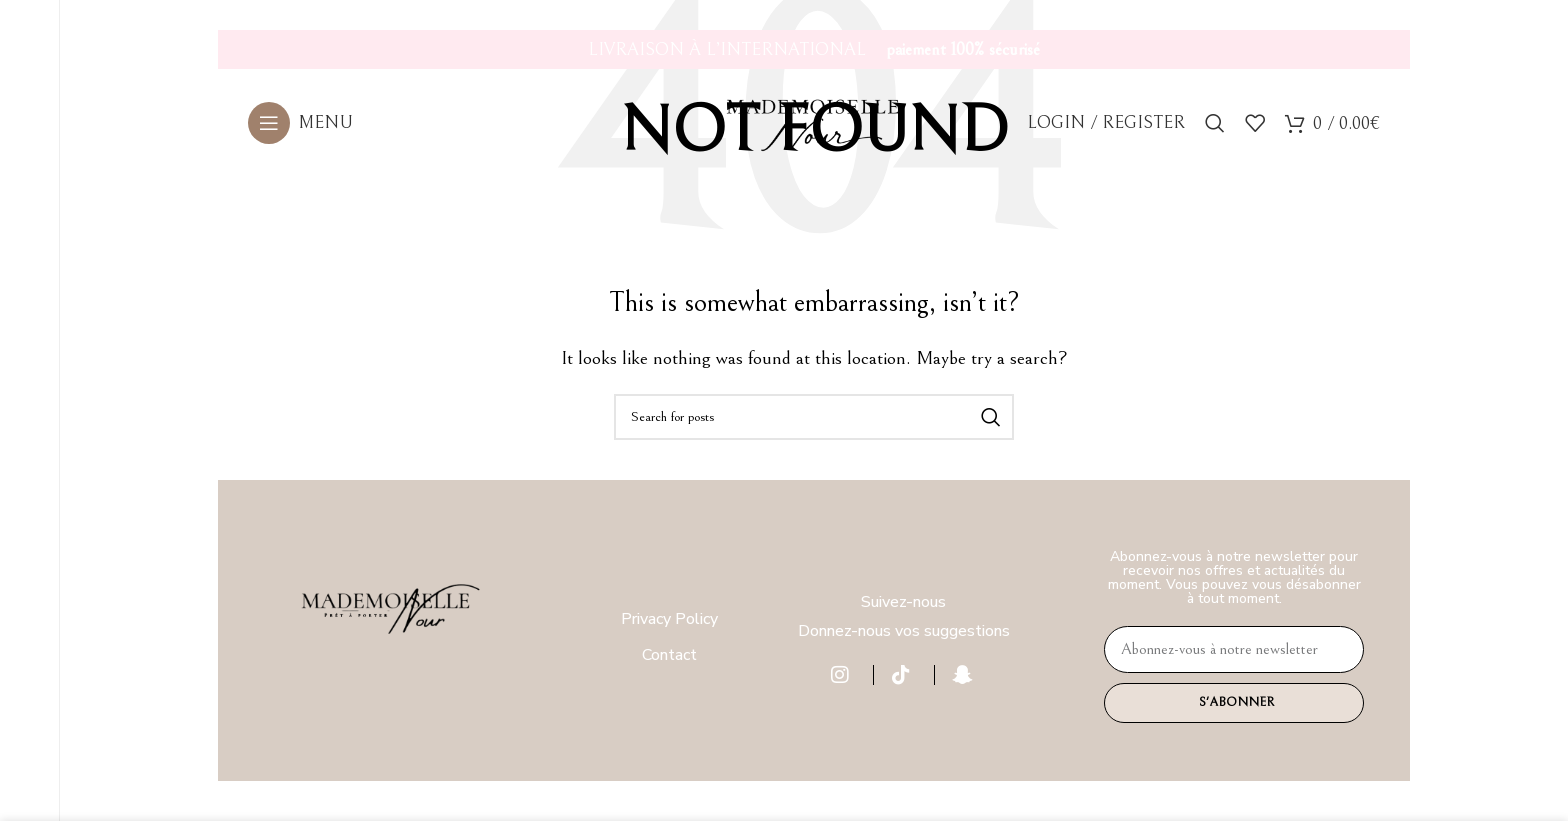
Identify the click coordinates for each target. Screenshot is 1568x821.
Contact (669, 655)
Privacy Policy (669, 619)
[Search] (1215, 131)
